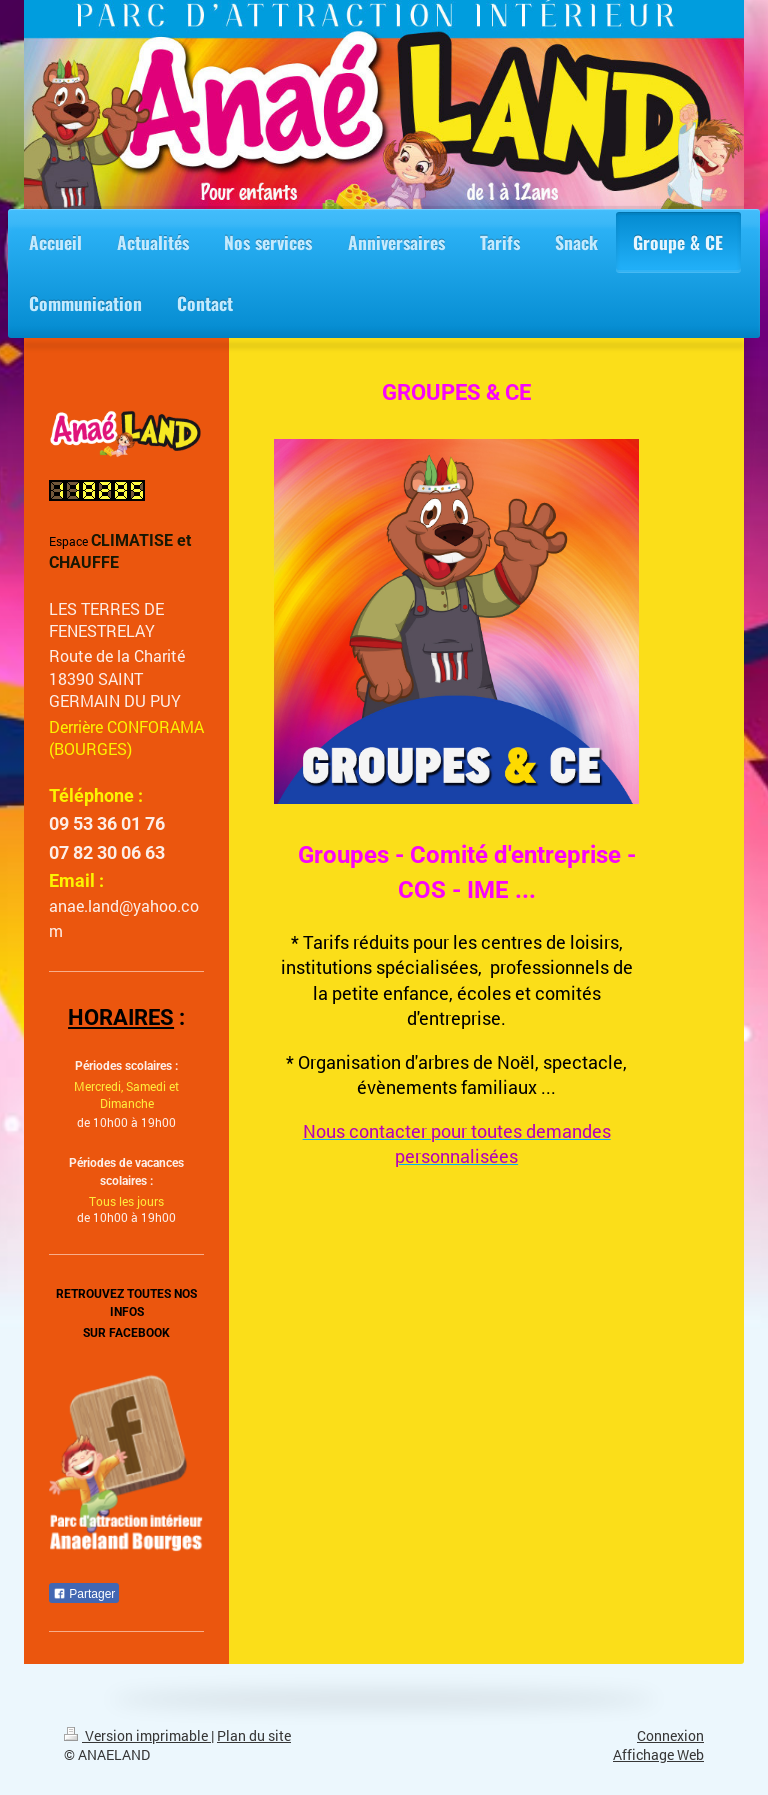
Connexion (670, 1736)
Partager (84, 1594)
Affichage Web (658, 1755)
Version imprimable (137, 1736)
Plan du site (254, 1736)
